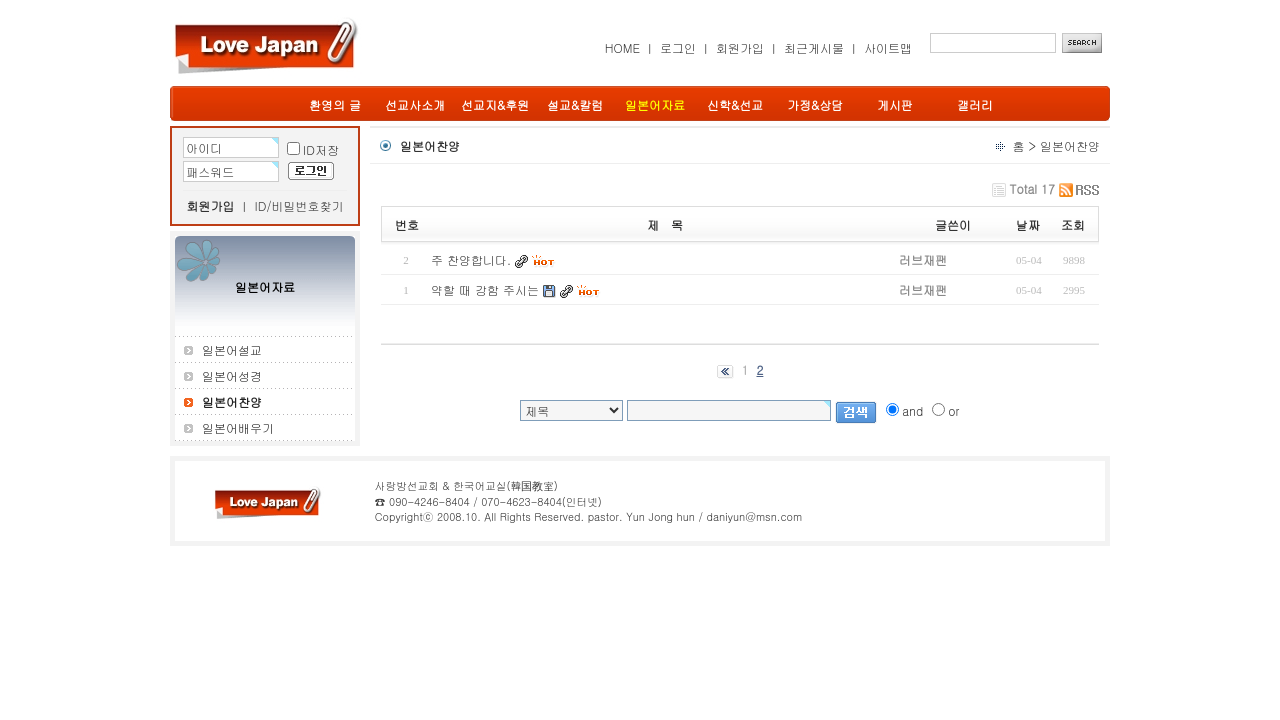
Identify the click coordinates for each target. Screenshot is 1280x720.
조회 (1073, 224)
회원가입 (740, 47)
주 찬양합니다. (471, 259)
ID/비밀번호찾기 (299, 205)
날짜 (1028, 224)
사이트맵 (888, 47)
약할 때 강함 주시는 (485, 289)
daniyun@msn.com (754, 516)
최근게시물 (814, 47)
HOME (622, 47)
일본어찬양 (1070, 145)
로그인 (678, 47)
